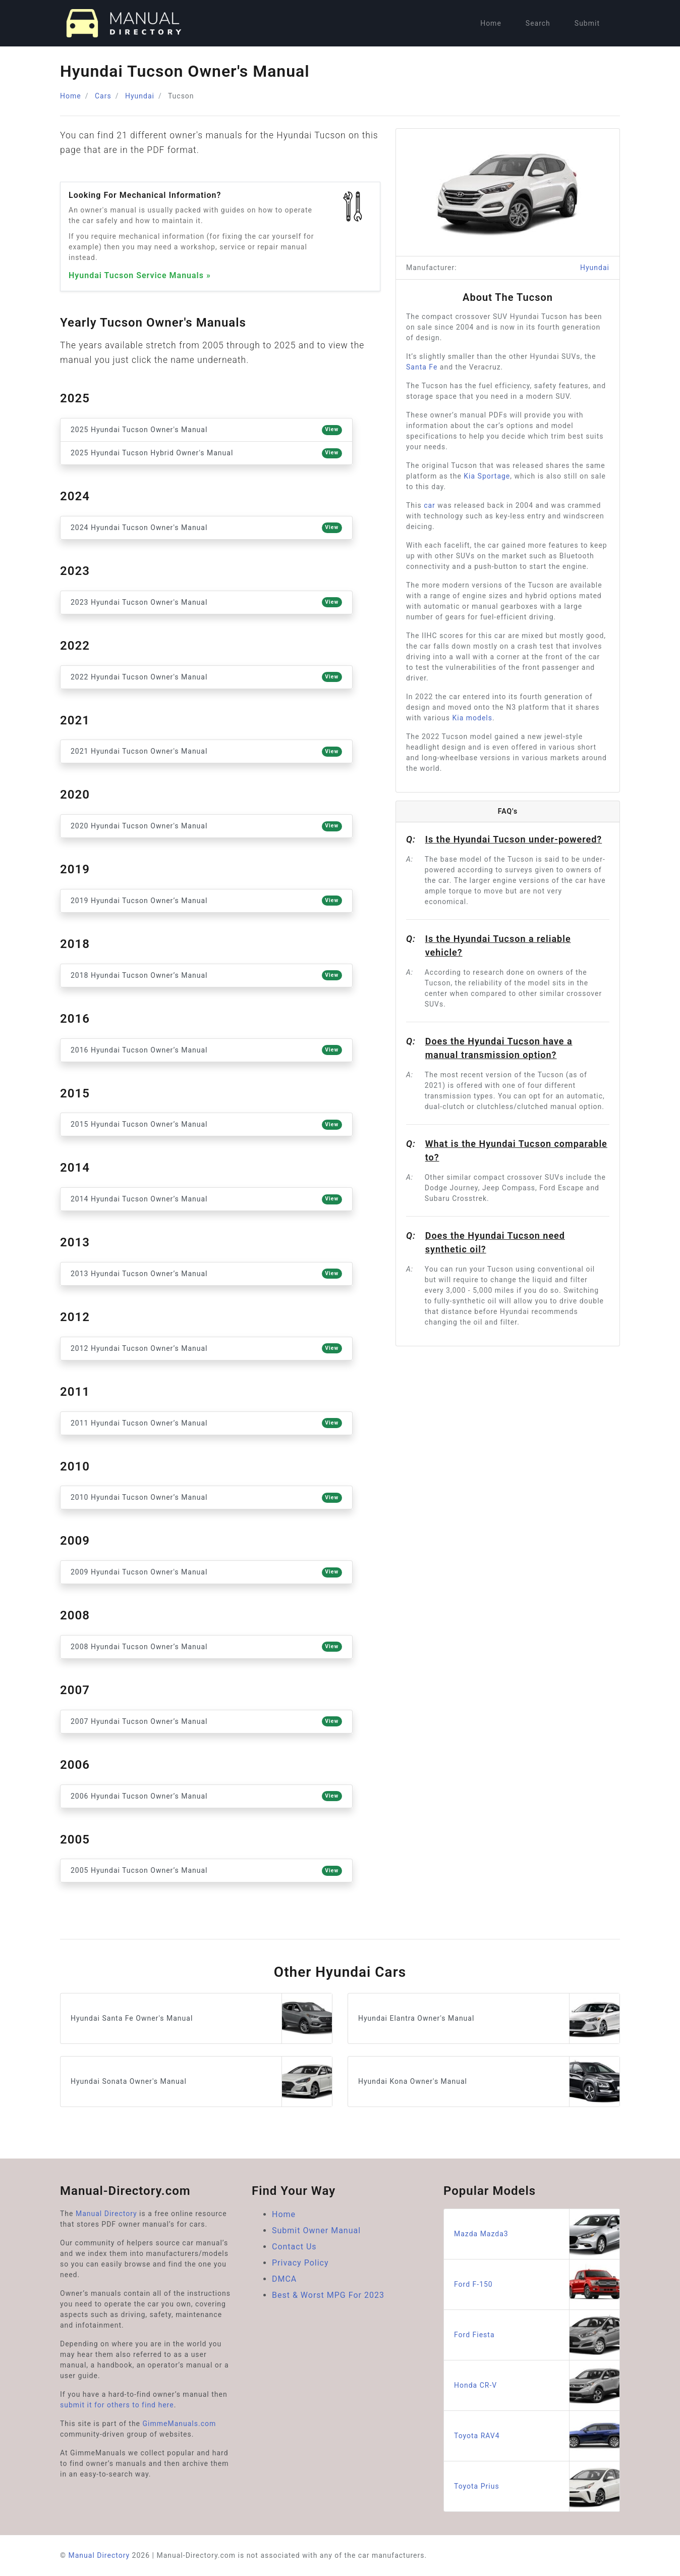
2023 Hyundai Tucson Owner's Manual (206, 602)
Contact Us (294, 2246)
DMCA (284, 2279)
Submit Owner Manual (316, 2230)
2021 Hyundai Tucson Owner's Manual (206, 752)
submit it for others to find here (117, 2405)
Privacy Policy (300, 2263)
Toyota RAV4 (536, 2436)
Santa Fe (421, 367)
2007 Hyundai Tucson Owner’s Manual (206, 1721)
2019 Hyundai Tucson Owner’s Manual (206, 901)
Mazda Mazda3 (536, 2234)
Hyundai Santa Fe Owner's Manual (201, 2018)
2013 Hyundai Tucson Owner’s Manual (206, 1274)
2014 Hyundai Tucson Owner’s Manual (206, 1199)
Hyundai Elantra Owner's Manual (488, 2018)
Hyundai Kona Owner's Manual (488, 2082)
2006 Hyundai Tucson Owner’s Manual (206, 1796)
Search (538, 23)
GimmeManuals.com (179, 2424)
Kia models (472, 718)
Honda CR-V (536, 2385)
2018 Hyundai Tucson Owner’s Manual (206, 975)
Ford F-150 (536, 2284)
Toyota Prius (536, 2486)
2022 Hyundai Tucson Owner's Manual (206, 677)
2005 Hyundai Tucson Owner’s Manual (206, 1871)
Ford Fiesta (536, 2335)
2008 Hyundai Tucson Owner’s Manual (206, 1647)
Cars (103, 96)
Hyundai (139, 96)
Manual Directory (106, 2214)
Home (490, 23)
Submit (587, 23)
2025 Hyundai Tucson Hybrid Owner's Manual (206, 453)
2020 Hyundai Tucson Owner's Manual (206, 826)
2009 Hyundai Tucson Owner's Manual (206, 1572)
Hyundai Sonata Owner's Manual (201, 2082)
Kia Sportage (487, 476)
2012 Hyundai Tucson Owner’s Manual (206, 1348)
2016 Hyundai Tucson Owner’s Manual (206, 1050)
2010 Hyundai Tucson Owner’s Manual (206, 1498)
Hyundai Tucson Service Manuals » (140, 275)
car (429, 505)
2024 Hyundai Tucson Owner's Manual (206, 527)
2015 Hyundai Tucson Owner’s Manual (206, 1125)
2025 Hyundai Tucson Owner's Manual (206, 430)
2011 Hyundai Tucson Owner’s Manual (206, 1423)
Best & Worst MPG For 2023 (328, 2295)
